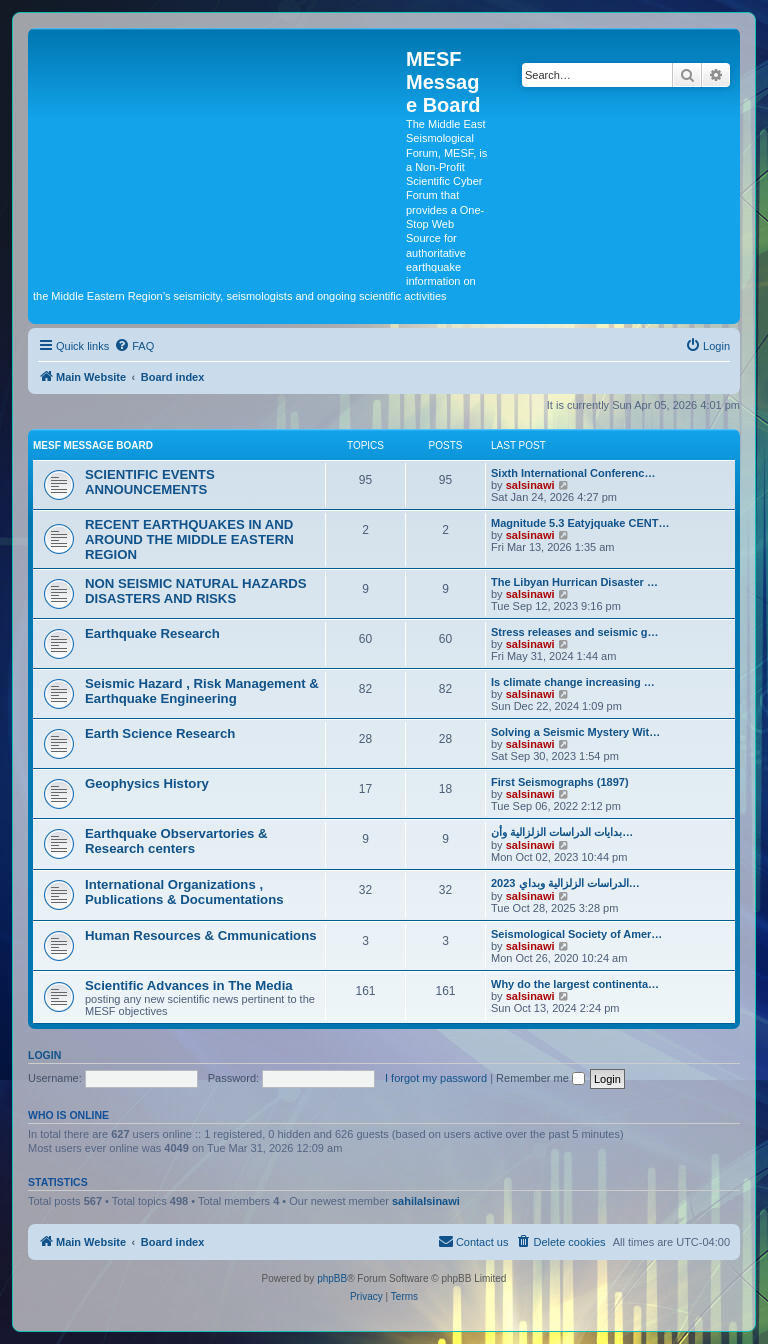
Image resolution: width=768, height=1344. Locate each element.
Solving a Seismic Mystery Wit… (575, 732)
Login (44, 1055)
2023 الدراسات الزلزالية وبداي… (565, 883)
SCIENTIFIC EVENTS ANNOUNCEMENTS (150, 482)
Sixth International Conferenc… (573, 473)
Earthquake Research (152, 633)
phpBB (332, 1278)
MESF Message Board (93, 445)
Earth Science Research (160, 733)
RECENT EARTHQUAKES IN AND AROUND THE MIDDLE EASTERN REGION (189, 539)
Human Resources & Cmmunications (201, 935)
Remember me (540, 1078)
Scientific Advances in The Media (189, 985)
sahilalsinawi (426, 1201)
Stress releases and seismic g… (575, 632)
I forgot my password (436, 1078)
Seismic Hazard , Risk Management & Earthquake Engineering (202, 691)
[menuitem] (134, 346)
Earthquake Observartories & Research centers (176, 841)
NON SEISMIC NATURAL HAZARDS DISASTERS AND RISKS (196, 591)
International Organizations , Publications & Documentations (184, 892)
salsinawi (530, 485)
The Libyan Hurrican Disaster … (574, 582)
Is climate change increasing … (573, 682)
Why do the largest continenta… (575, 984)
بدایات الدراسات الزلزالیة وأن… (562, 832)
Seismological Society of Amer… (576, 934)
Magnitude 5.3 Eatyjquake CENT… (580, 523)
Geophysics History (147, 783)
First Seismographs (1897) (560, 782)
